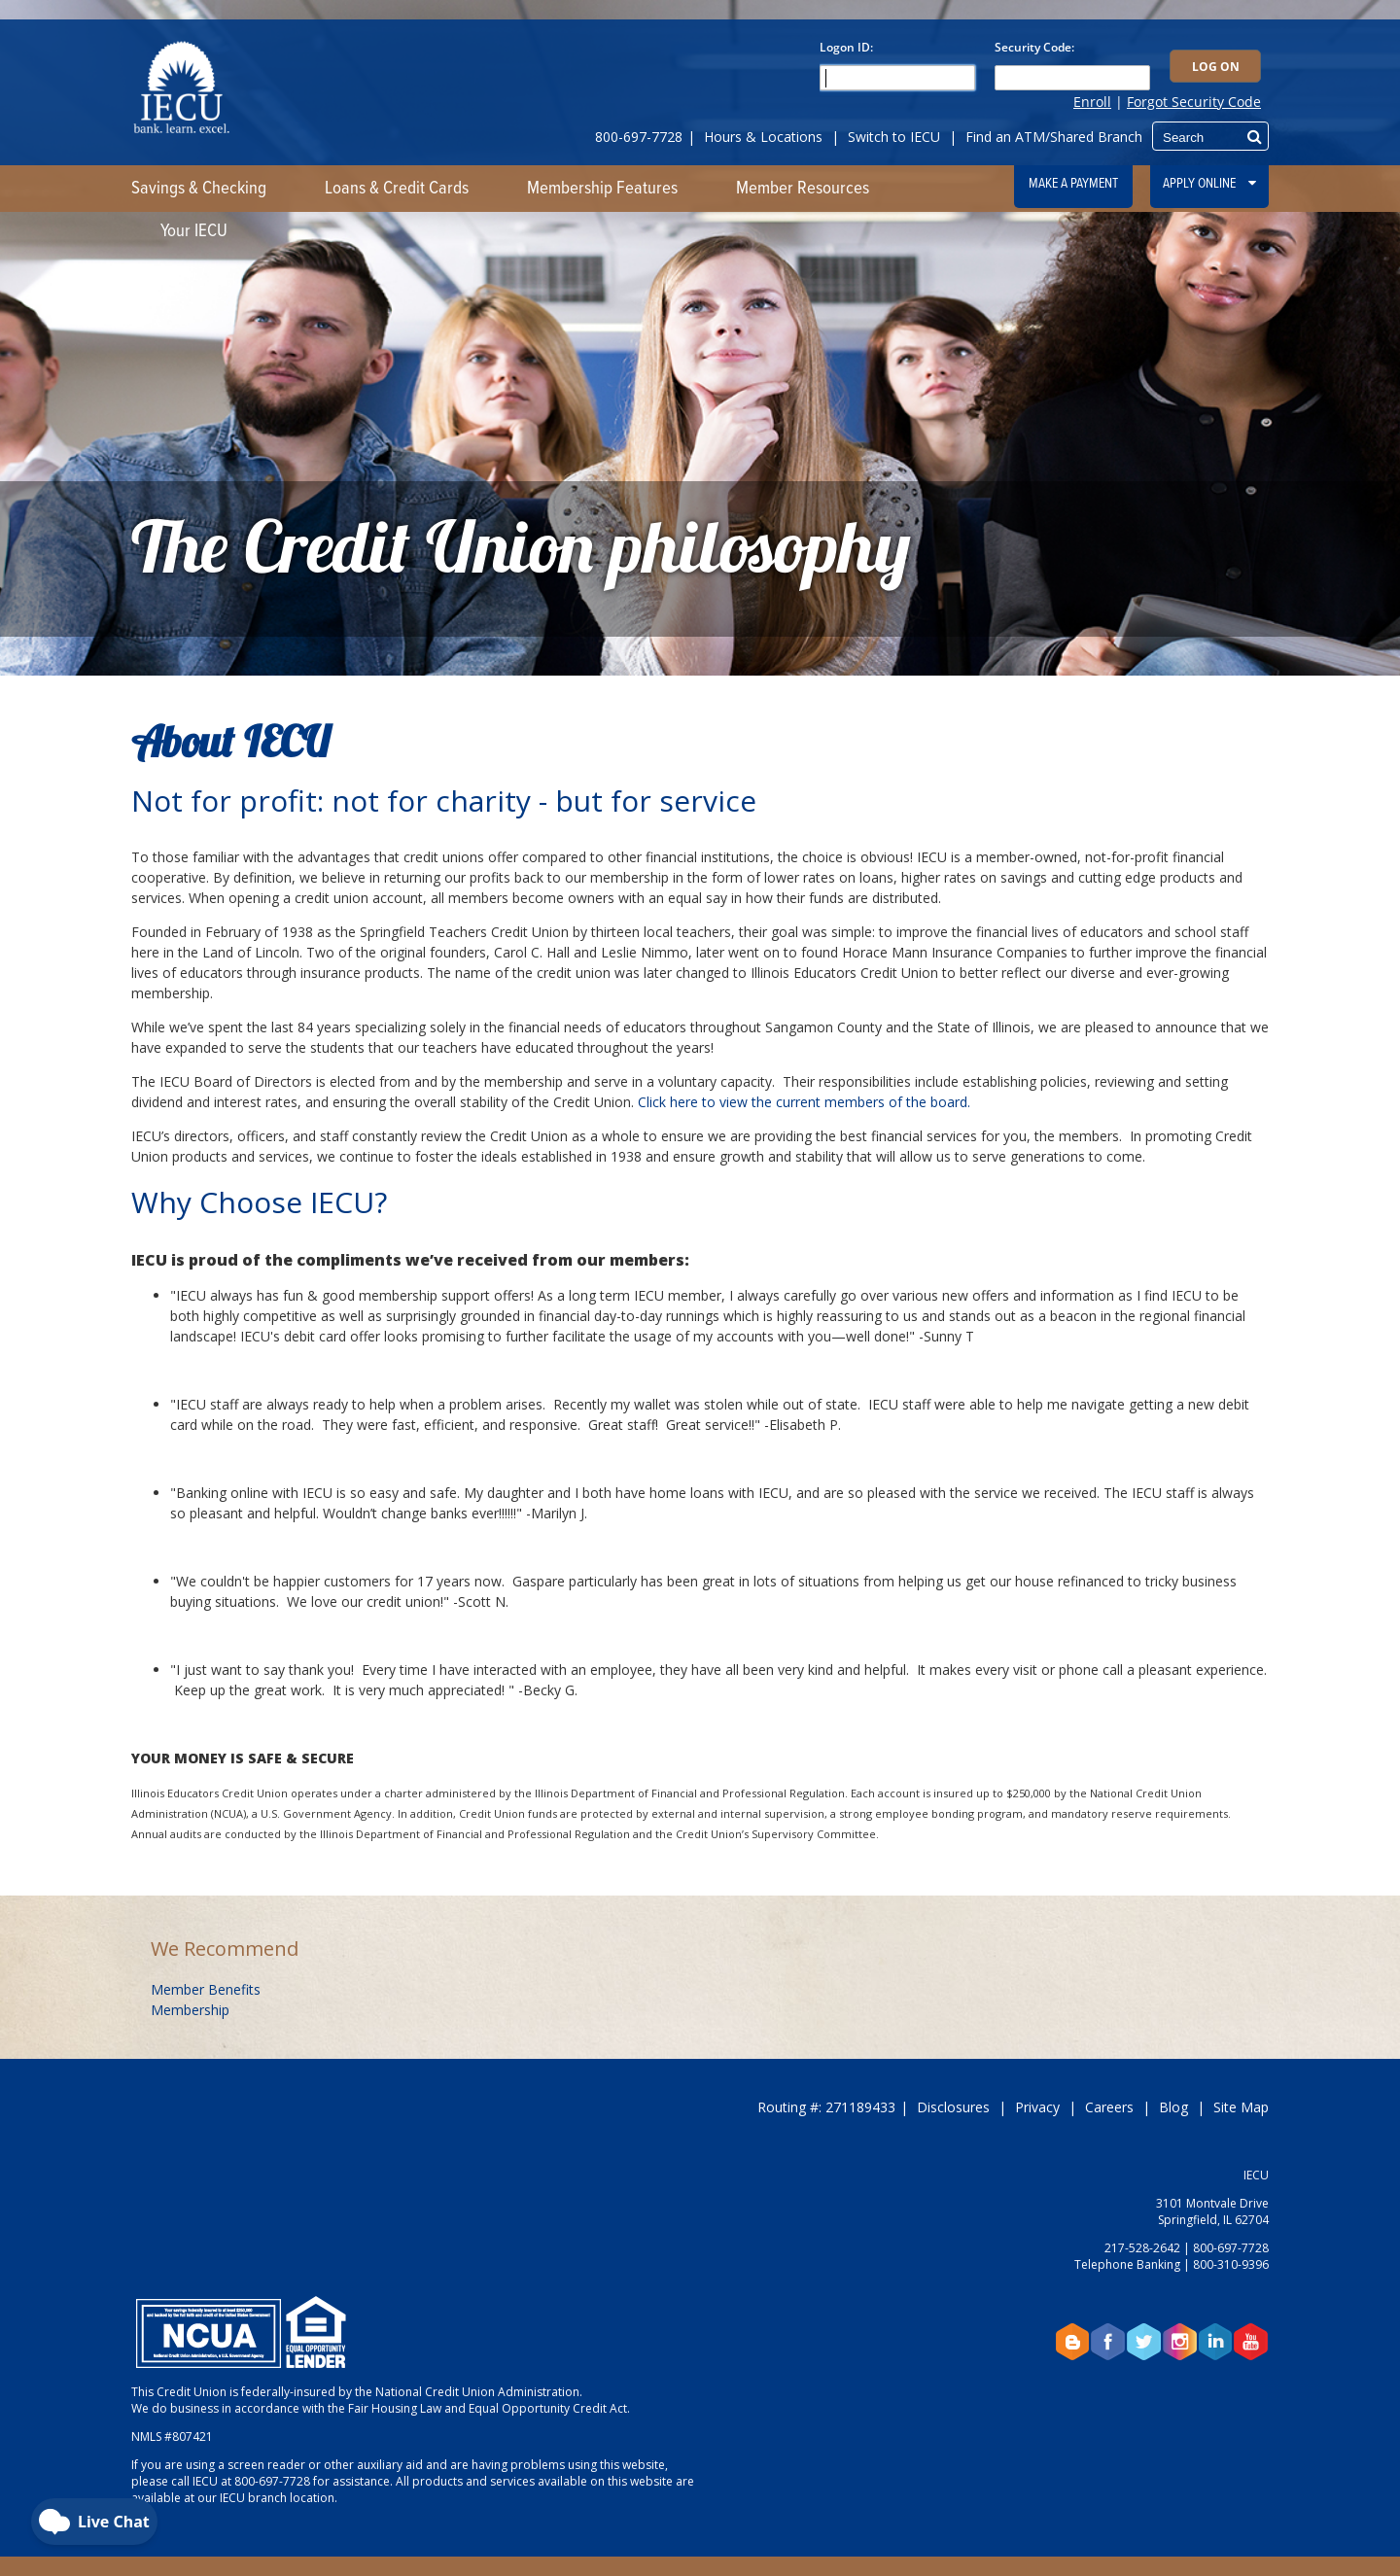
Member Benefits (206, 1989)
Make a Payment (1073, 183)
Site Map (1241, 2107)
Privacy (1037, 2107)
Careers (1109, 2107)
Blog (1173, 2107)
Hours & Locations (763, 136)
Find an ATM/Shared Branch (1053, 136)
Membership (190, 2010)
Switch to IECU (894, 136)
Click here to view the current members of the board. (804, 1102)
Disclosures (953, 2107)
